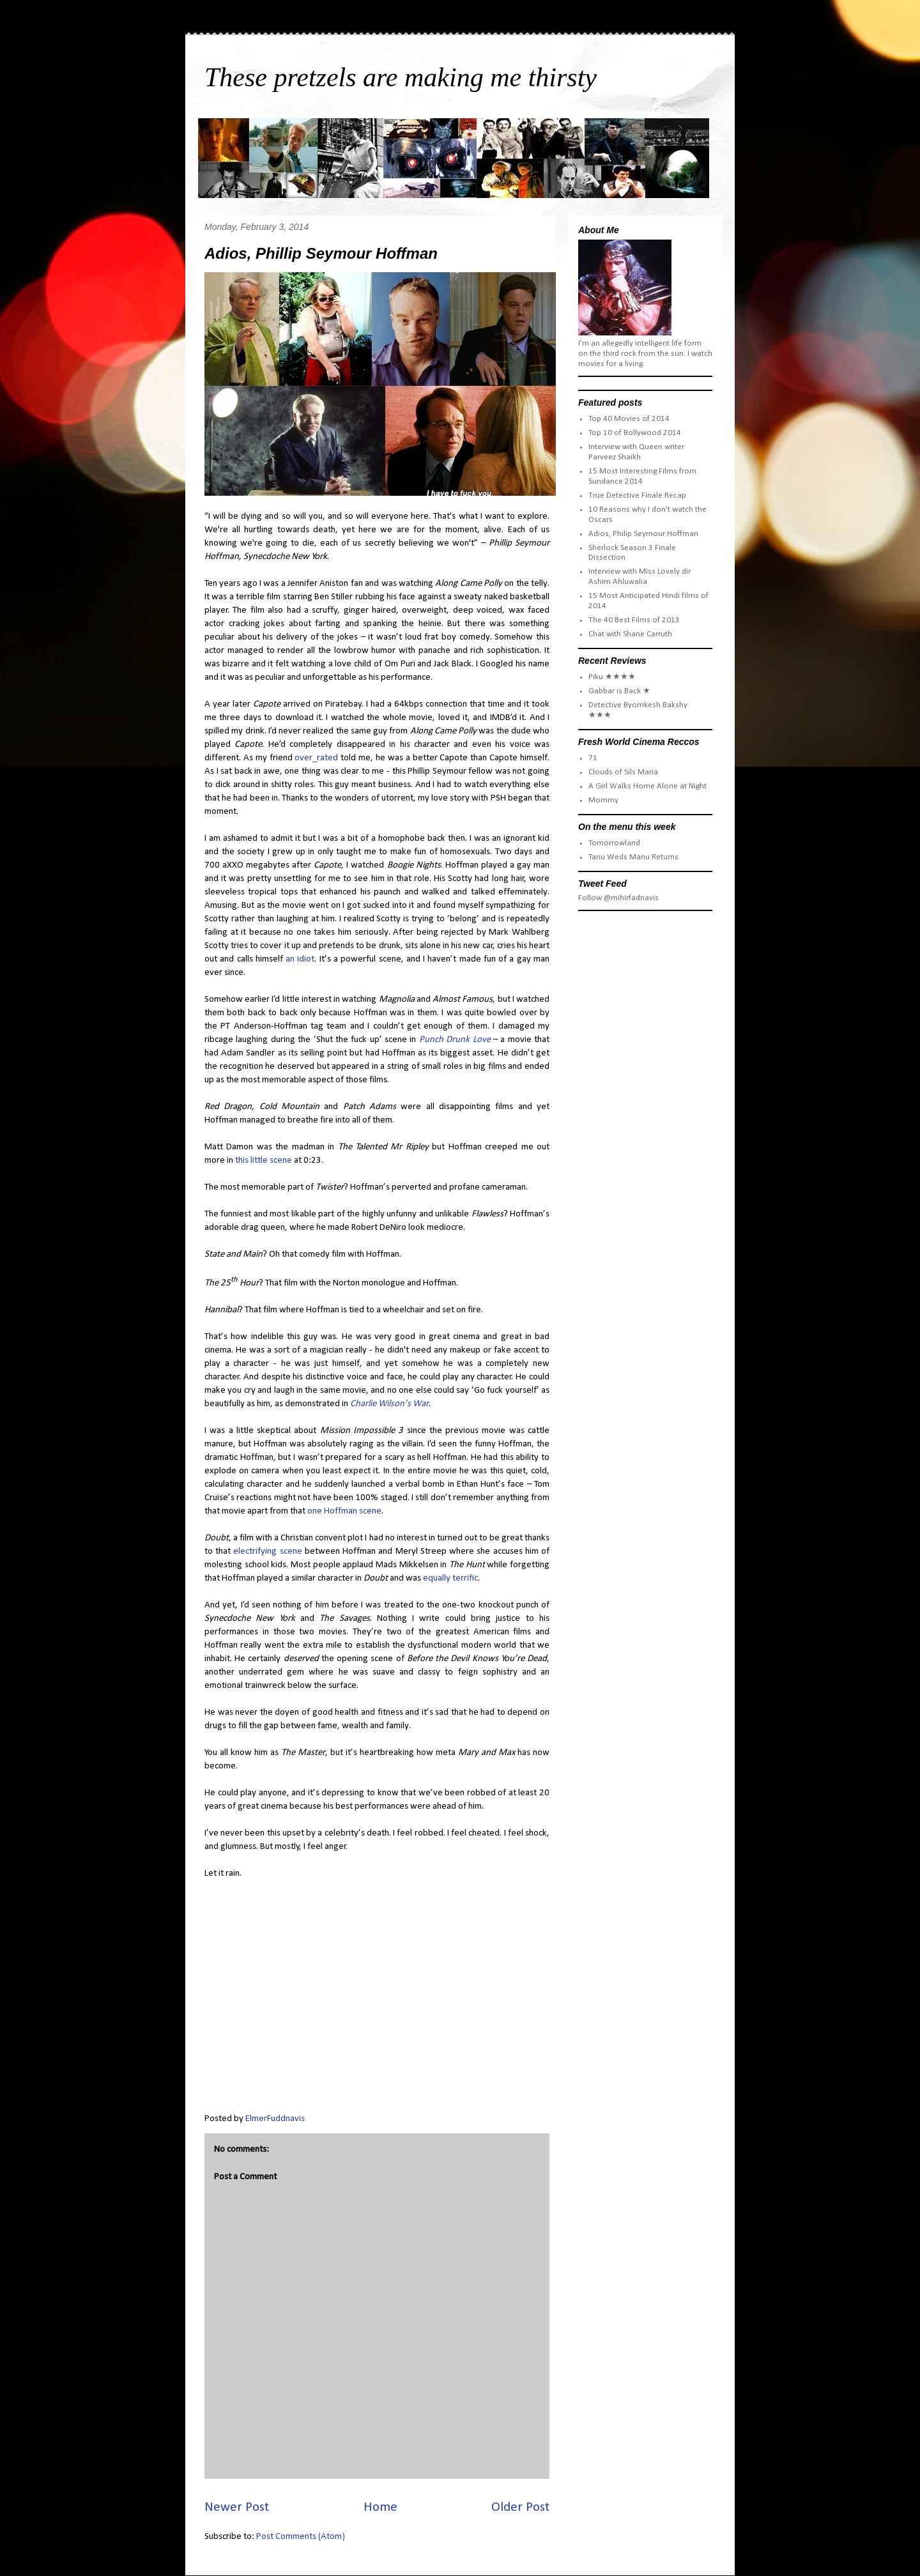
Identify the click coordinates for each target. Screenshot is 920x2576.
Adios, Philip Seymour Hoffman (643, 534)
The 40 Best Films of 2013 (634, 620)
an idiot (300, 959)
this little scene (263, 1160)
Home (380, 2507)
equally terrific (450, 1578)
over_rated (316, 758)
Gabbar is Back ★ (619, 691)
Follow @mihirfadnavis (618, 898)
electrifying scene (267, 1551)
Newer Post (236, 2507)
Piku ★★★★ (612, 677)
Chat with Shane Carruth (630, 634)
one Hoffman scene (344, 1511)
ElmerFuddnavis (275, 2119)
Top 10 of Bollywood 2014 (634, 433)
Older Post (520, 2507)
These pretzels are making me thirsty (400, 77)
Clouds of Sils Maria (623, 772)
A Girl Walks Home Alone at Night (647, 786)
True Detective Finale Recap (637, 495)
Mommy (603, 800)
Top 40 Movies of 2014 (629, 419)
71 (592, 758)
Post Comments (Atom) (300, 2537)
